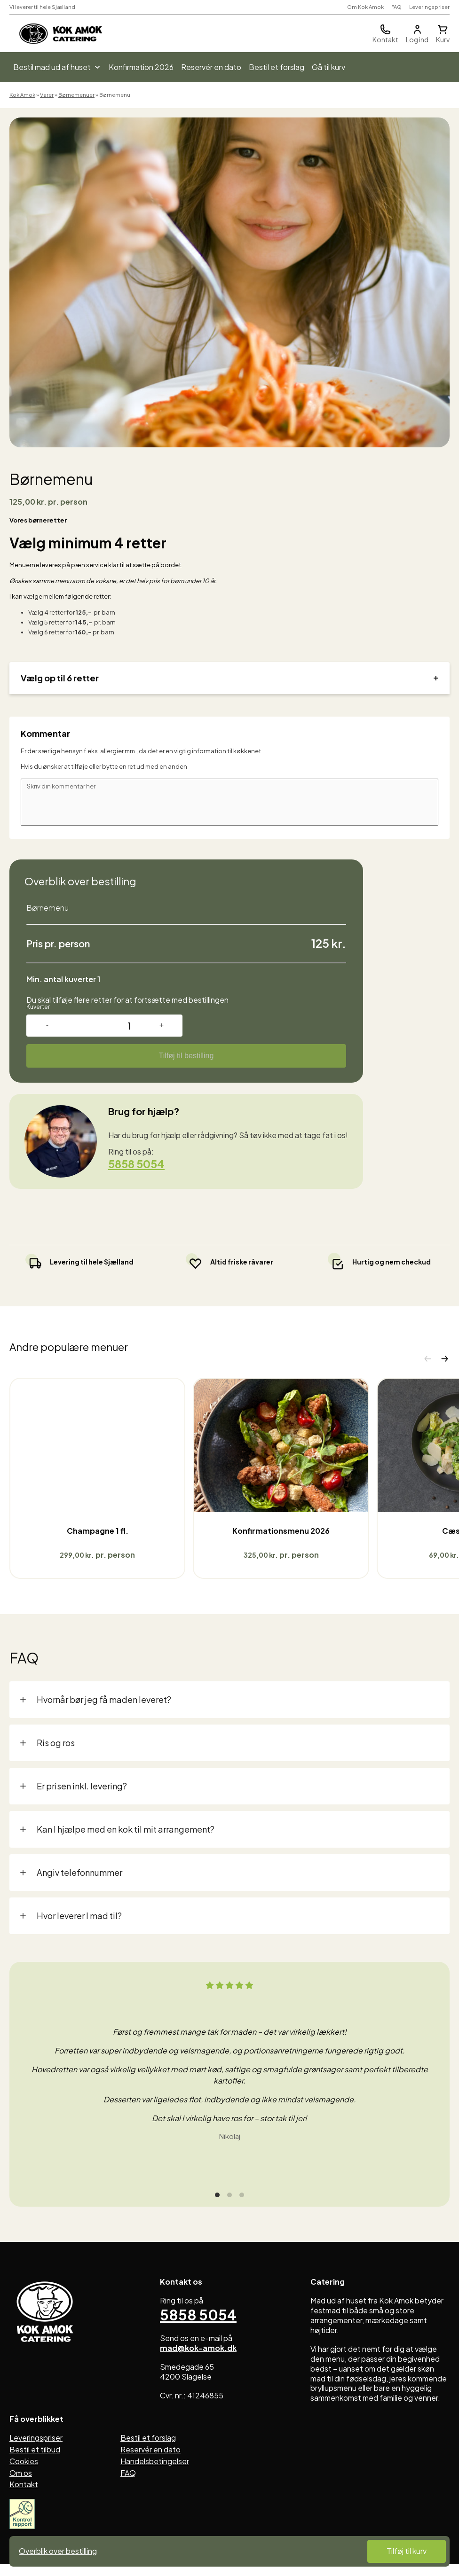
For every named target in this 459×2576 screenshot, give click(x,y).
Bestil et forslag (276, 67)
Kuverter (38, 1006)
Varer (47, 95)
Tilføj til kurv (407, 2551)
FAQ (396, 7)
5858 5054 (138, 1164)
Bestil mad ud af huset (57, 67)
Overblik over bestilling (58, 2551)
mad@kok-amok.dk (198, 2369)
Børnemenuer (76, 95)
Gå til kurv (328, 67)
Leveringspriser (429, 7)
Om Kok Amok (365, 7)
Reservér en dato (211, 67)
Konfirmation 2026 (141, 67)
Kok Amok (22, 95)
